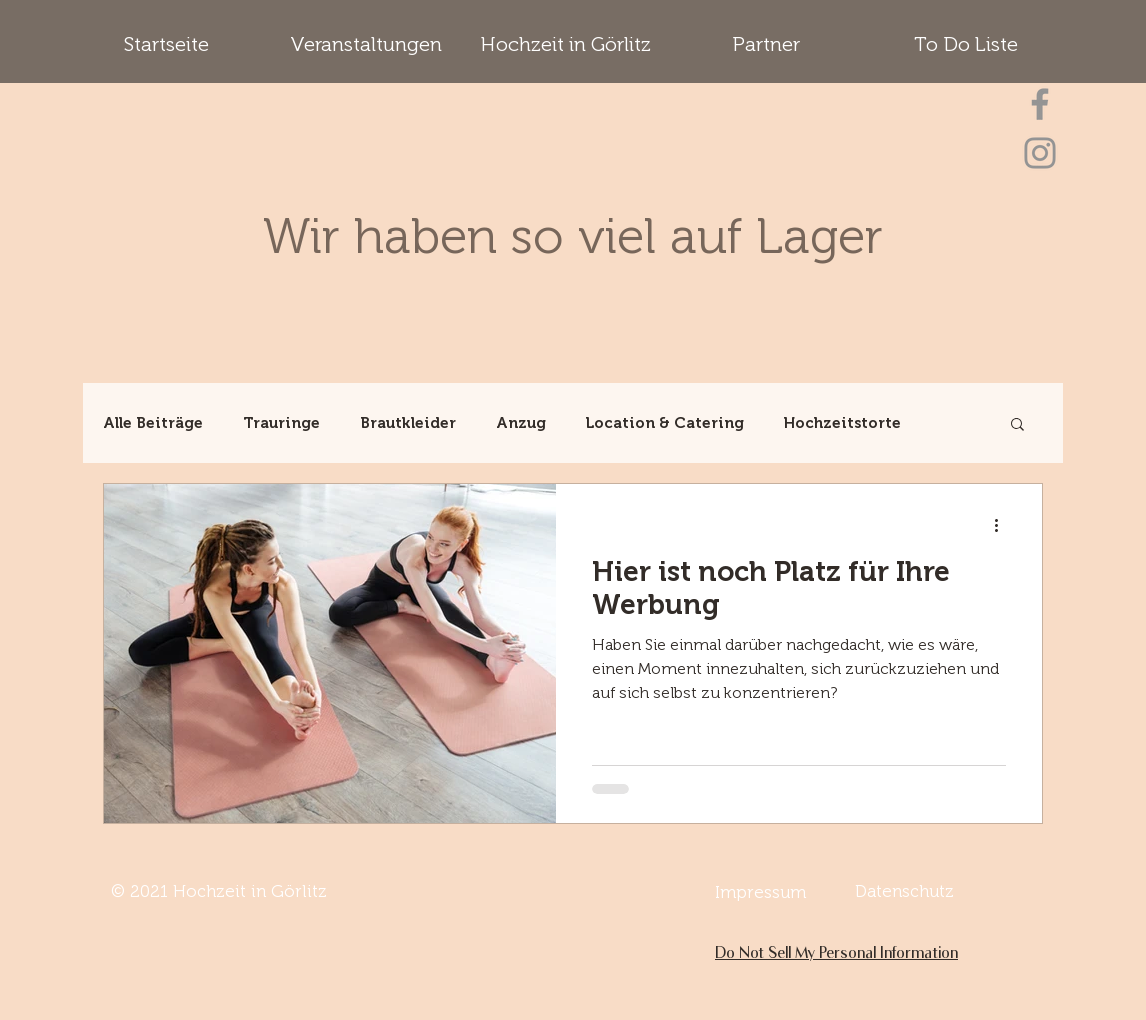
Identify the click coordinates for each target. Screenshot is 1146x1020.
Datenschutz (904, 891)
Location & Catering (665, 423)
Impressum (760, 892)
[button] (1017, 425)
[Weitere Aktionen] (1003, 525)
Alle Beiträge (153, 423)
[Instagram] (1040, 153)
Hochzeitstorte (842, 423)
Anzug (521, 423)
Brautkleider (408, 423)
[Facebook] (1040, 104)
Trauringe (281, 423)
